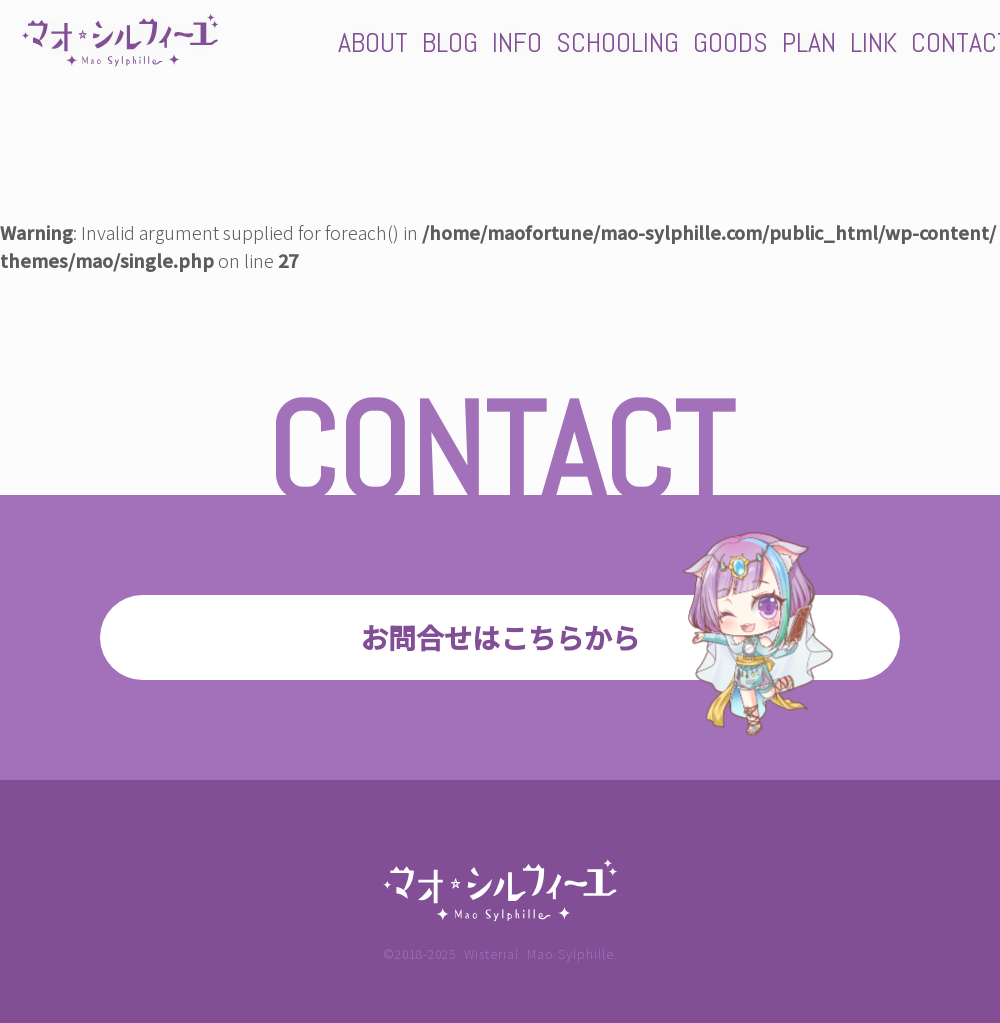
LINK (873, 42)
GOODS (730, 42)
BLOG (450, 42)
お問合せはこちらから (500, 637)
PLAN (809, 42)
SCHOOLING (617, 42)
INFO (517, 42)
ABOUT (373, 42)
